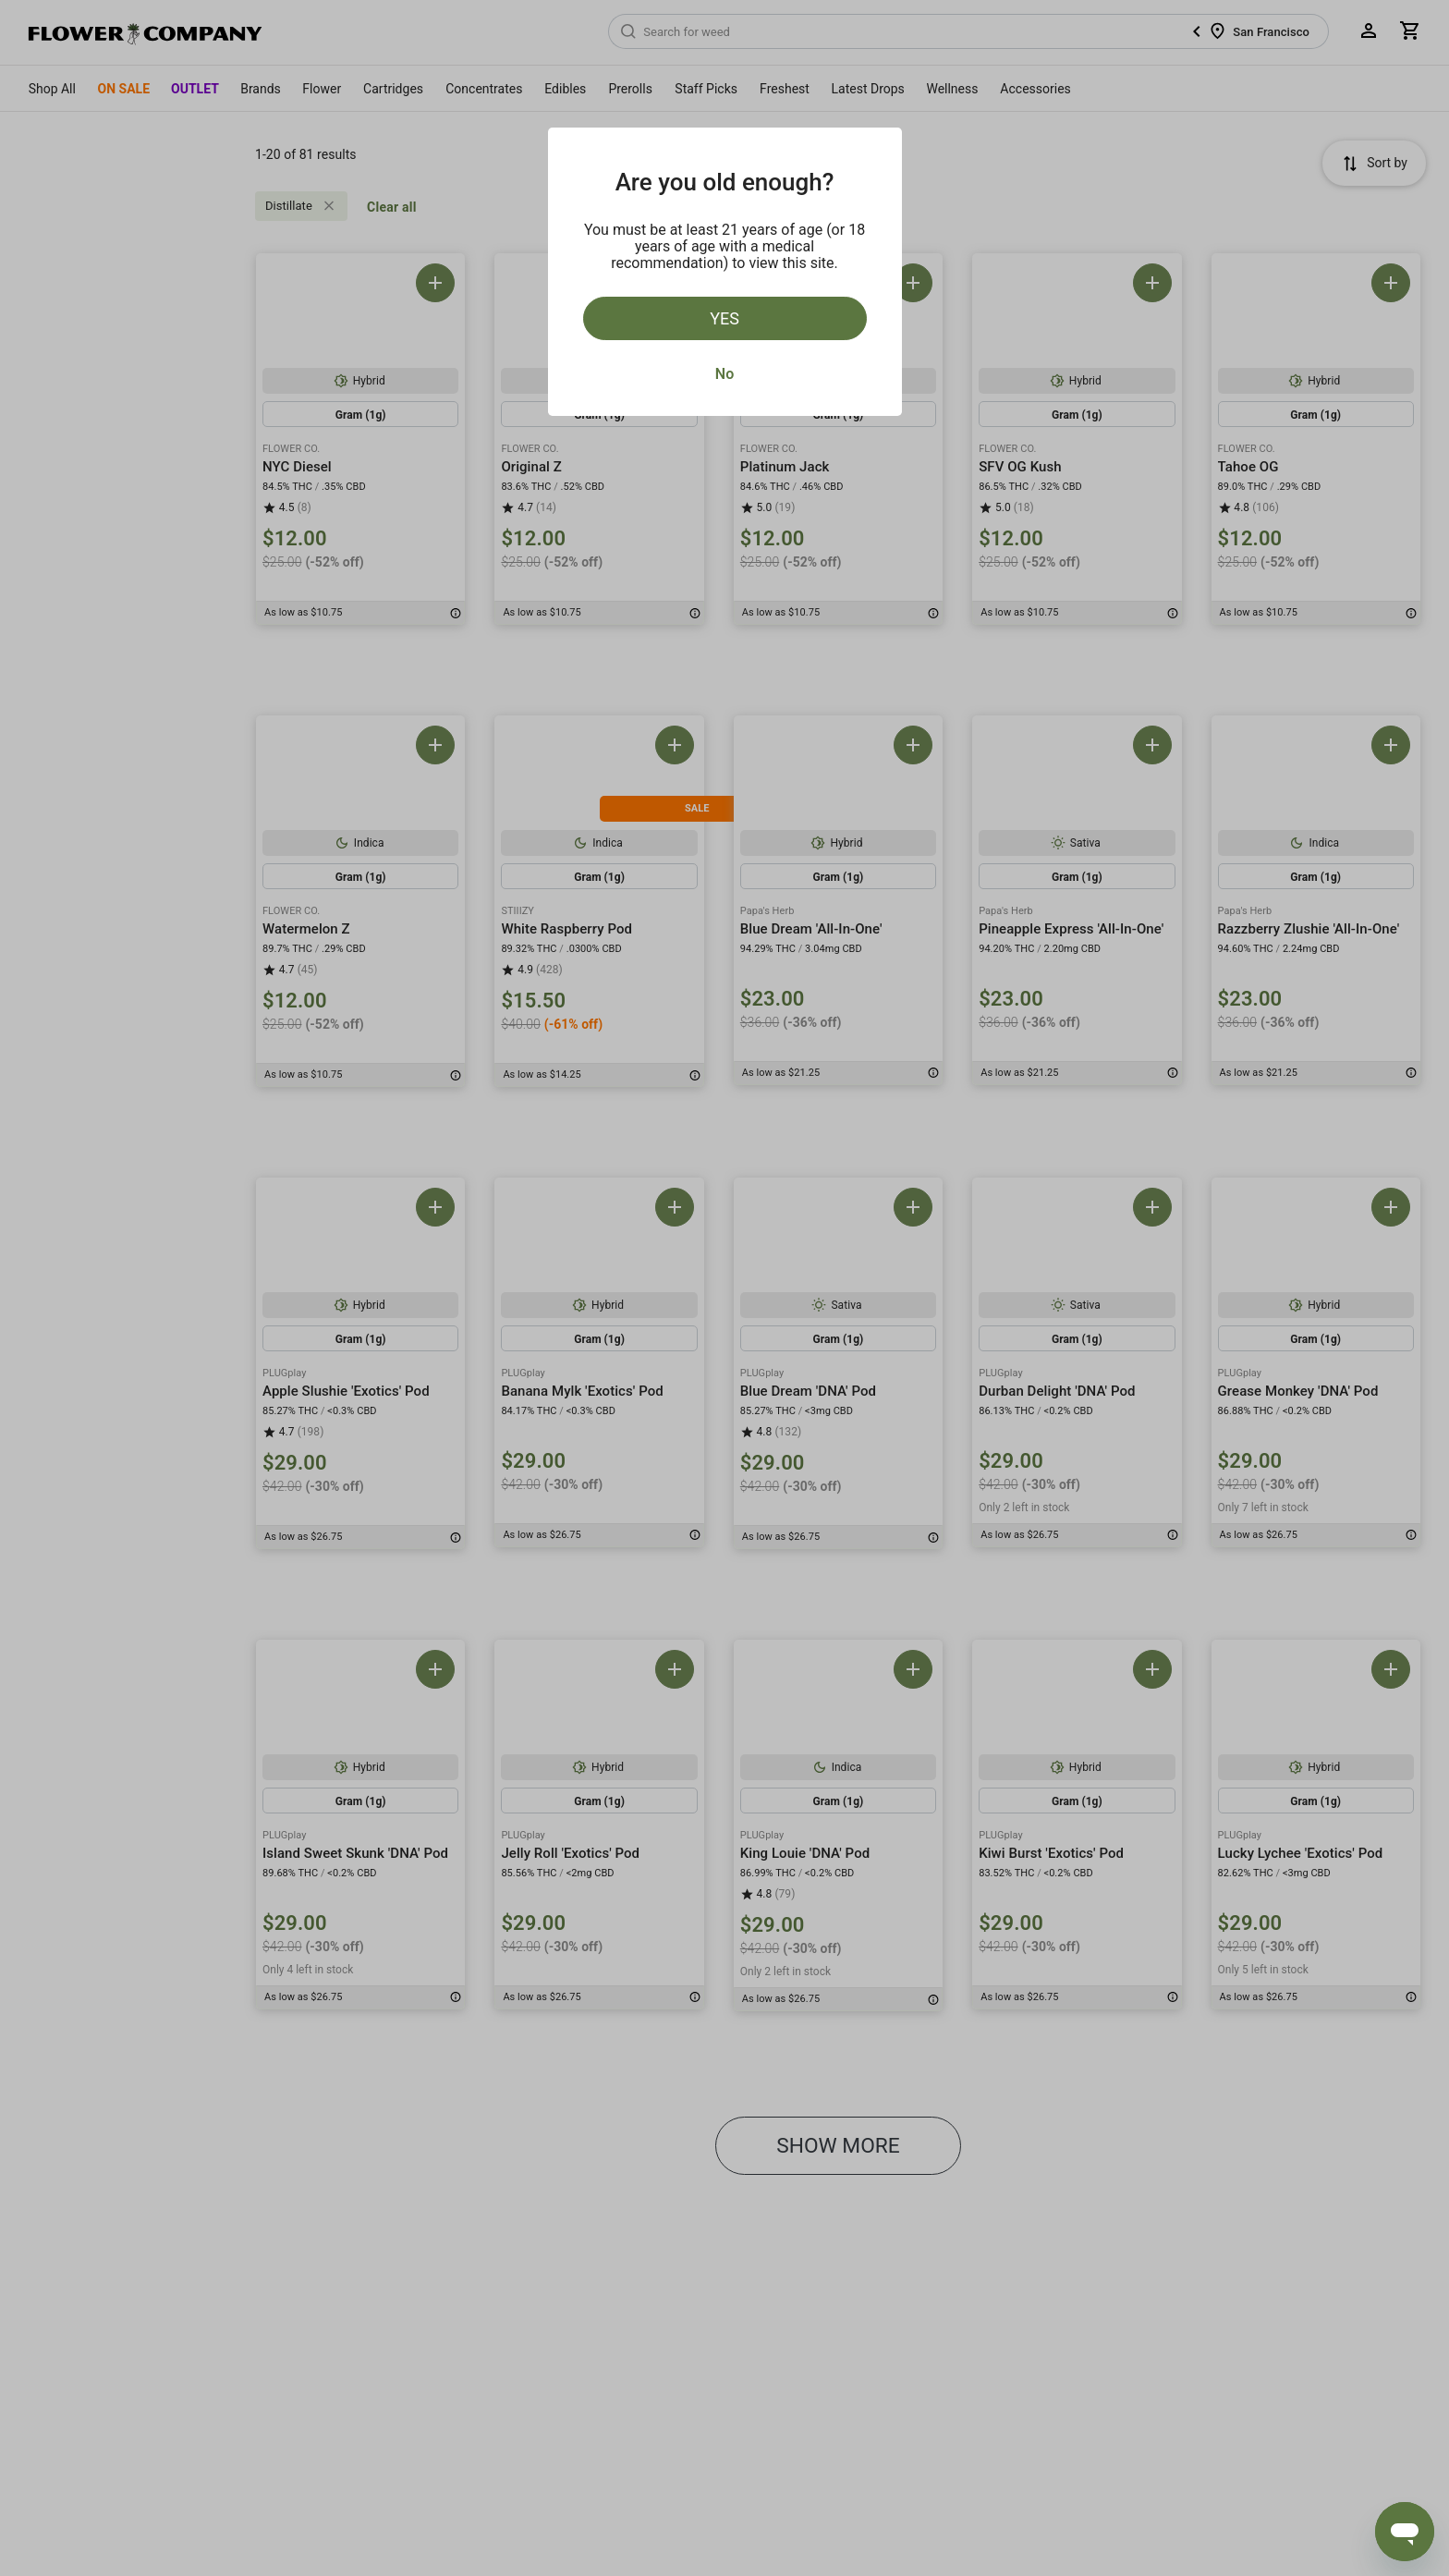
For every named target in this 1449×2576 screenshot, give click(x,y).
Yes (724, 318)
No (724, 374)
